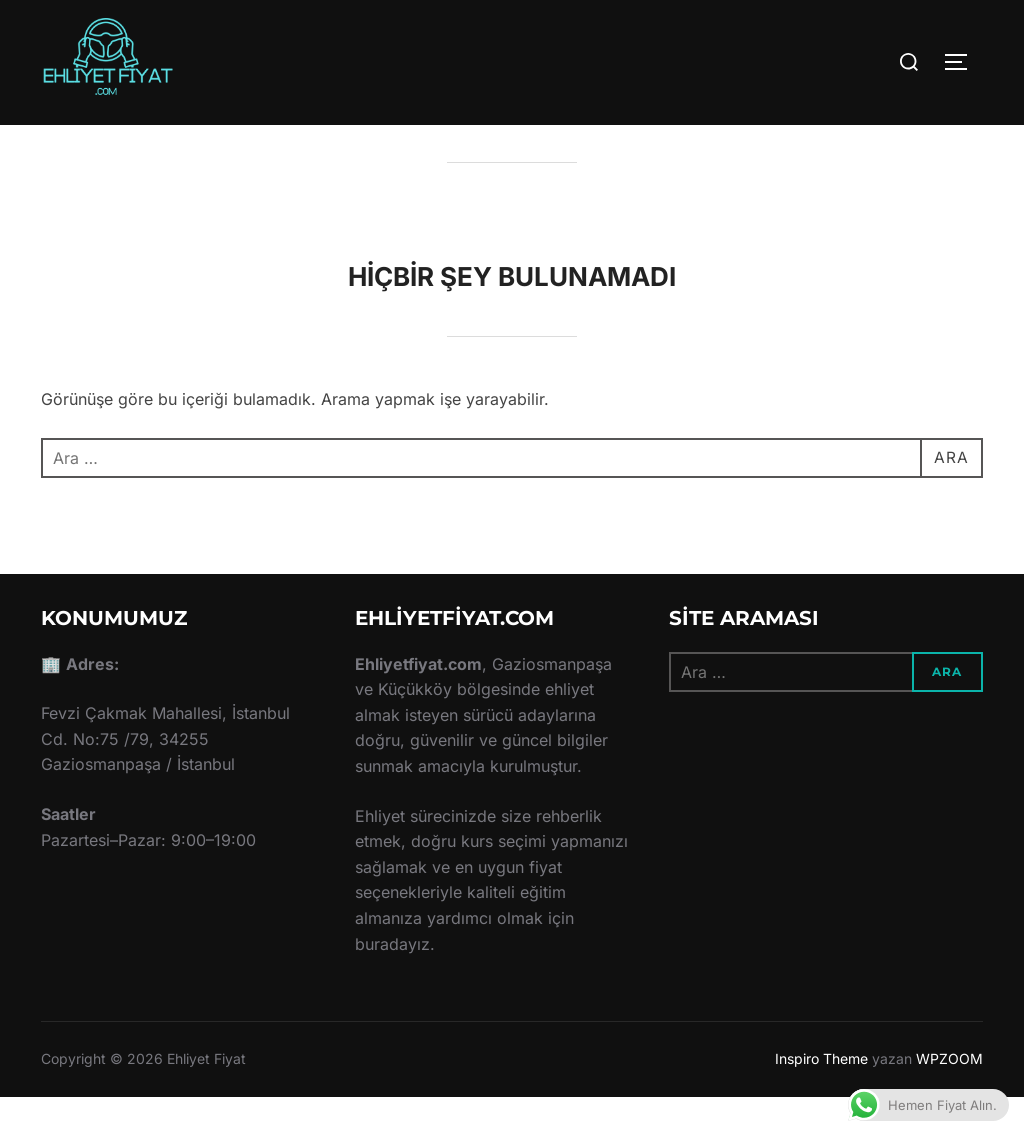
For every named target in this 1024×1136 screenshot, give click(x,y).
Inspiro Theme (821, 1097)
